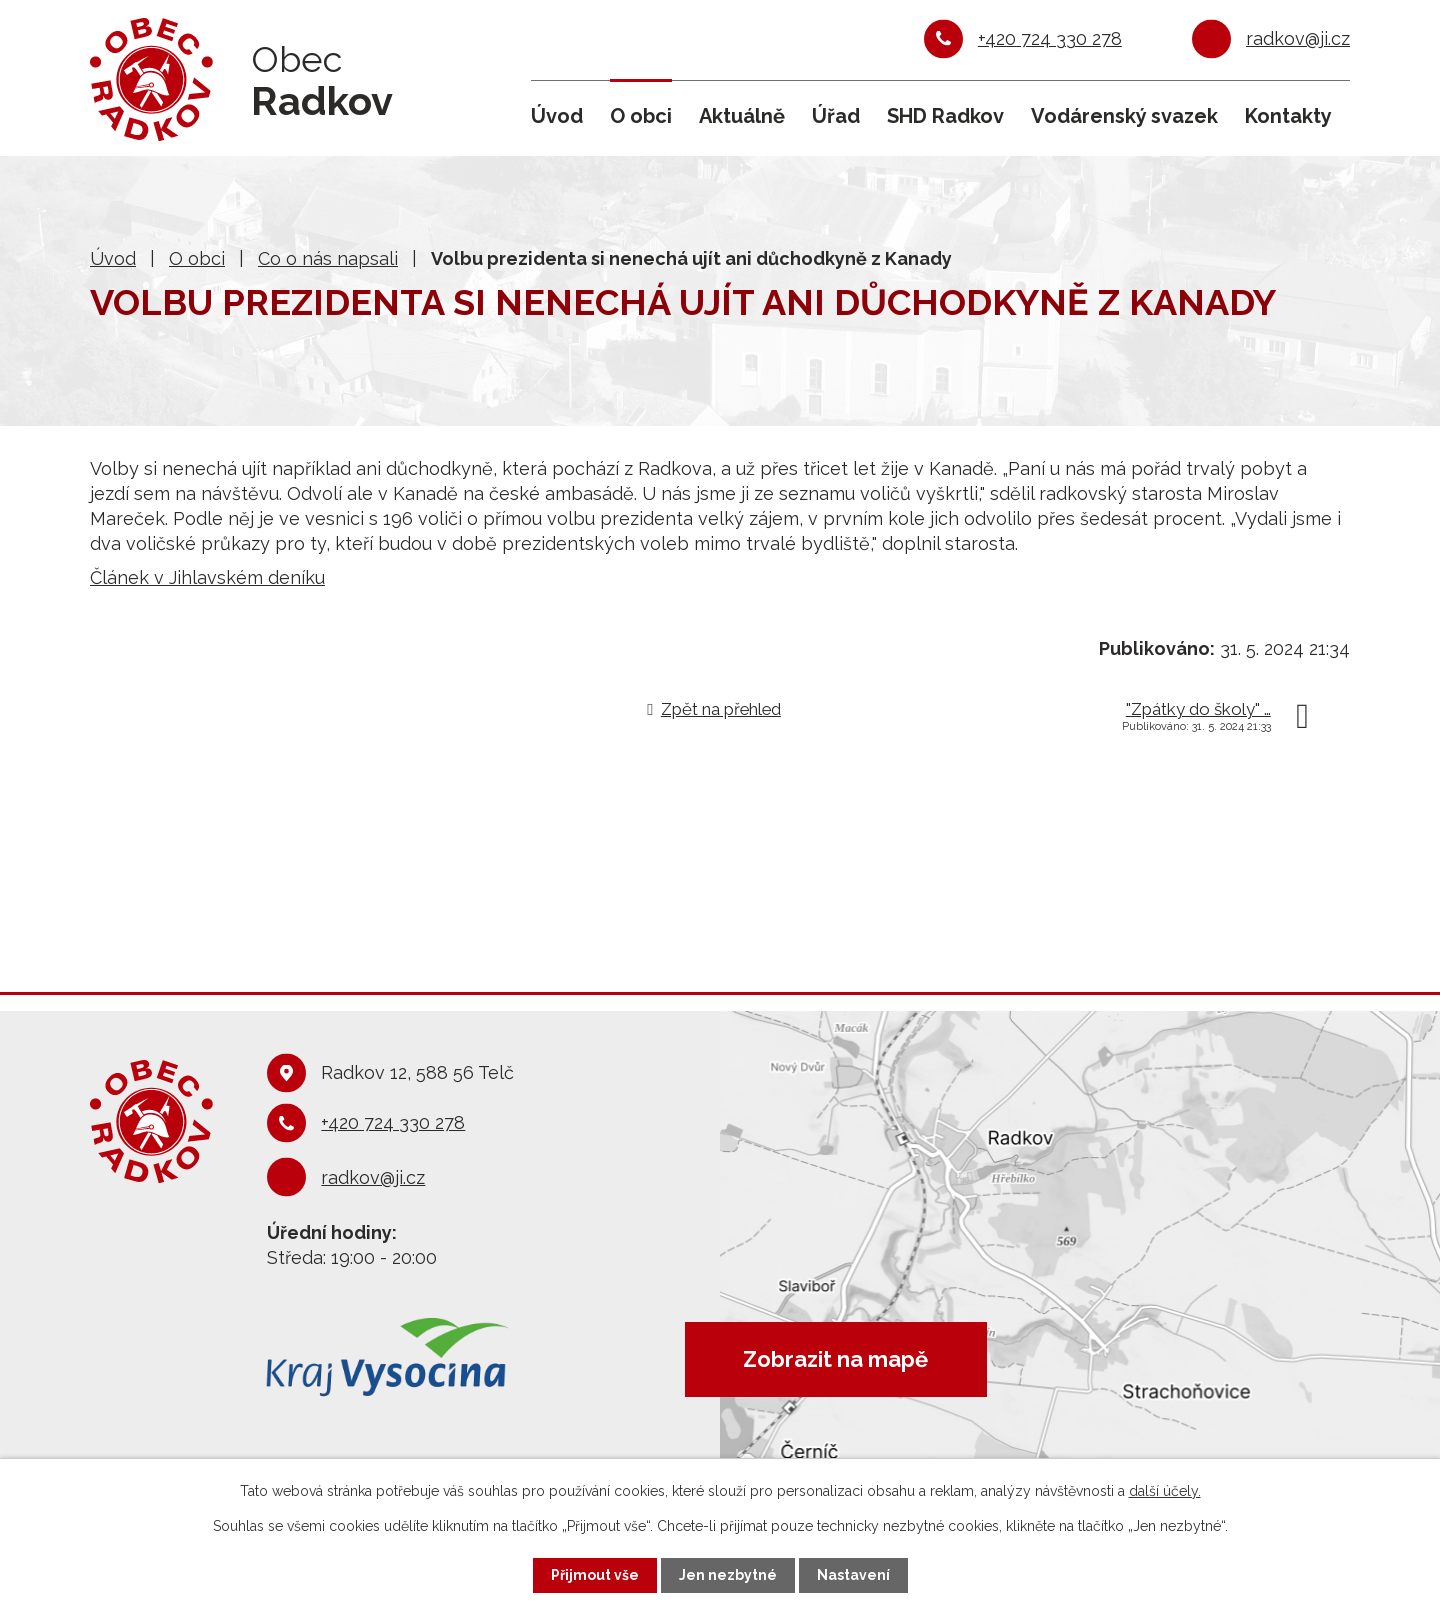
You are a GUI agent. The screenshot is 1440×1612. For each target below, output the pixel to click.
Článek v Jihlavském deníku (207, 577)
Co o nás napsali (328, 258)
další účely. (1165, 1491)
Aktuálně (742, 116)
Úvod (557, 116)
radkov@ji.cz (1298, 38)
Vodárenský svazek (1124, 116)
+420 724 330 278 (1050, 38)
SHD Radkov (945, 116)
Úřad (836, 116)
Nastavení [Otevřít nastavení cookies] (853, 1575)
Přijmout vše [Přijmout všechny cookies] (595, 1575)
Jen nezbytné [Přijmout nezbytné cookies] (728, 1575)
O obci (641, 116)
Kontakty (1288, 116)
